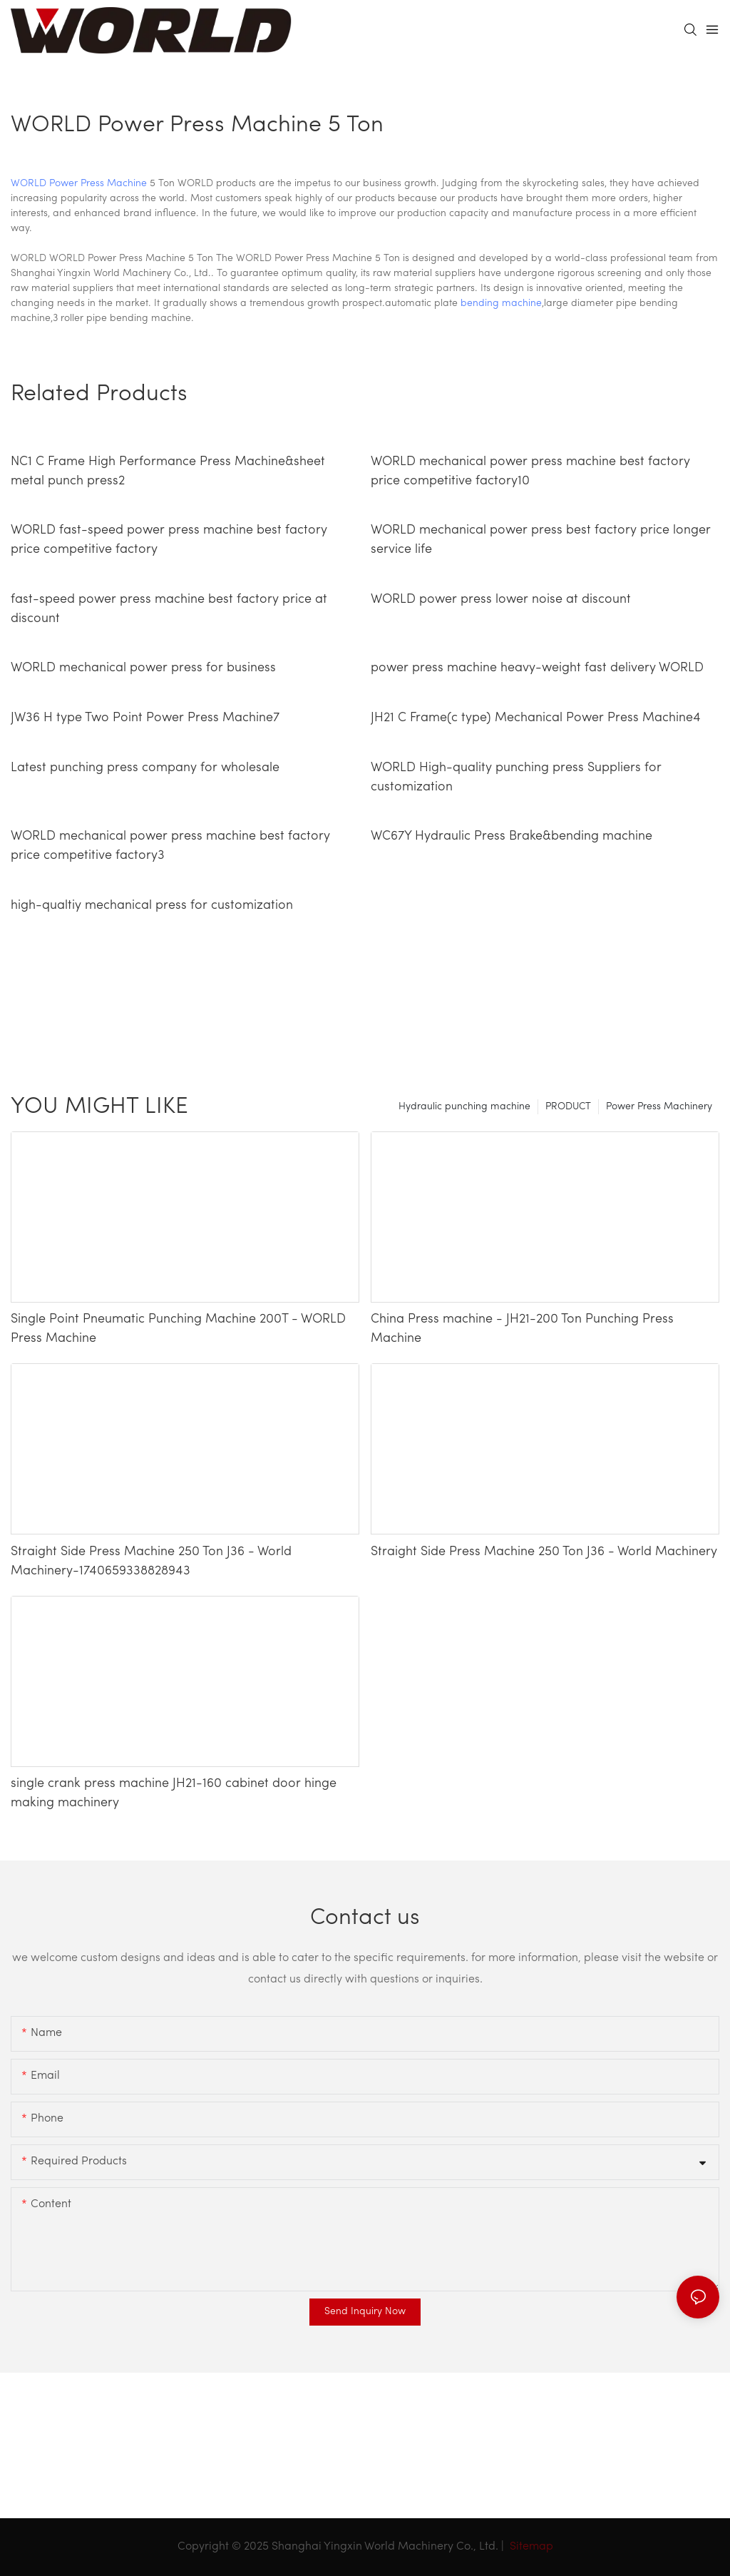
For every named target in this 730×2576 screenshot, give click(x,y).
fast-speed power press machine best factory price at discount (169, 609)
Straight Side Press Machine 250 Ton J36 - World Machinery (544, 1552)
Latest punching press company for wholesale (145, 768)
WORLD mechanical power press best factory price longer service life (541, 540)
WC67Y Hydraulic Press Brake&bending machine (511, 836)
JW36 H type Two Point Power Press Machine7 (145, 718)
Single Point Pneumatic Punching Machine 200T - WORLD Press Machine (178, 1329)
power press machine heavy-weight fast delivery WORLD (537, 668)
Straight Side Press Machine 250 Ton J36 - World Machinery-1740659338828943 (151, 1561)
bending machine (501, 303)
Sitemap (530, 2546)
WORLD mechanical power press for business (143, 668)
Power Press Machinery (659, 1106)
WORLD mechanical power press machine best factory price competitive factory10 (530, 471)
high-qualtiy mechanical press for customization (152, 905)
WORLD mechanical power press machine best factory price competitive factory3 (170, 846)
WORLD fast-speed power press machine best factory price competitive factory (169, 540)
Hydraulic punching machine (464, 1106)
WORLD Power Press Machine (79, 183)
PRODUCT (568, 1106)
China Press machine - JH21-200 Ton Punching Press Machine (522, 1329)
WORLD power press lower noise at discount (501, 599)
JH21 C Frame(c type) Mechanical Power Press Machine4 (536, 718)
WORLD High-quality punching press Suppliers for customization (516, 777)
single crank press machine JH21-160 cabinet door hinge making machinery (173, 1793)
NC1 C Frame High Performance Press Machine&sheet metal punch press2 (168, 471)
